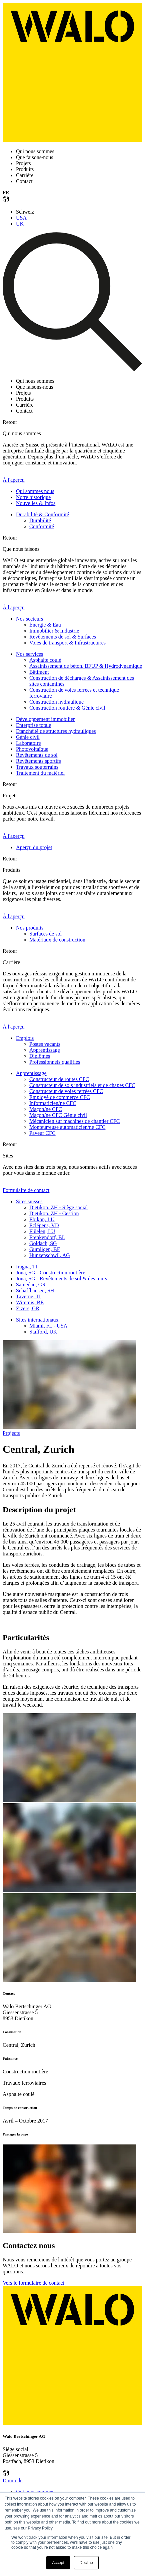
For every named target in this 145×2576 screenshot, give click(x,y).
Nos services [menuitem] (29, 654)
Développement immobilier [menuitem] (45, 719)
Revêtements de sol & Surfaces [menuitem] (62, 637)
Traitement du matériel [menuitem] (40, 773)
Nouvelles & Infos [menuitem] (35, 503)
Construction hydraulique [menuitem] (56, 702)
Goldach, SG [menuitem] (43, 1243)
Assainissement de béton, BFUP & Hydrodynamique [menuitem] (85, 666)
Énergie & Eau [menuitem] (45, 625)
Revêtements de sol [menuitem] (36, 755)
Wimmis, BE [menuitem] (30, 1302)
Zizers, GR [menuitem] (27, 1308)
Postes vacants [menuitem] (44, 1044)
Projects (11, 1433)
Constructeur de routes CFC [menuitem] (59, 1079)
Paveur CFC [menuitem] (42, 1133)
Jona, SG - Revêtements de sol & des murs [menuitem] (61, 1278)
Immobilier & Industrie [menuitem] (54, 631)
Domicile (13, 2480)
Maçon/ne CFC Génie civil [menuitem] (58, 1115)
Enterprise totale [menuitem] (33, 725)
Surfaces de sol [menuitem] (45, 934)
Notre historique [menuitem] (33, 497)
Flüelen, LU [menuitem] (42, 1231)
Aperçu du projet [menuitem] (34, 847)
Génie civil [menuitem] (28, 737)
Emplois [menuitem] (25, 1038)
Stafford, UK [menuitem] (43, 1332)
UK (20, 224)
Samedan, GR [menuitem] (31, 1284)
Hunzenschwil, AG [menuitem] (49, 1255)
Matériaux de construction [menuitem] (57, 939)
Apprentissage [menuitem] (44, 1050)
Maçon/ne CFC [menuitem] (45, 1109)
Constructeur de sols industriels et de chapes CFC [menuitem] (82, 1085)
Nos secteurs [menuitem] (29, 619)
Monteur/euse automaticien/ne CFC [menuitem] (67, 1127)
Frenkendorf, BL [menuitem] (47, 1237)
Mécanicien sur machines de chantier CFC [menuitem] (74, 1121)
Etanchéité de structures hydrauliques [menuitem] (56, 731)
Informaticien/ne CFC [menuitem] (52, 1103)
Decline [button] (86, 2562)
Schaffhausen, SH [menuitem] (35, 1290)
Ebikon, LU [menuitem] (42, 1219)
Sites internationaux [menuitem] (37, 1320)
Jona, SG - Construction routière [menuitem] (50, 1272)
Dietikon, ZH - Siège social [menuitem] (58, 1207)
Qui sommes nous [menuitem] (35, 491)
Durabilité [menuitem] (40, 520)
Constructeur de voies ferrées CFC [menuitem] (66, 1091)
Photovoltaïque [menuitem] (32, 749)
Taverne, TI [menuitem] (28, 1296)
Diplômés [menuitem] (39, 1056)
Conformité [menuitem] (41, 526)
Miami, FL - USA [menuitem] (48, 1326)
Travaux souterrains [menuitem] (37, 767)
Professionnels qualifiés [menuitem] (54, 1062)
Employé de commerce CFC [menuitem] (59, 1097)
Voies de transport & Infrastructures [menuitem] (67, 642)
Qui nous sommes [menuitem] (35, 2492)
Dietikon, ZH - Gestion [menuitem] (54, 1213)
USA (21, 218)
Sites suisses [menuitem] (29, 1201)
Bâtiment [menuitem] (39, 672)
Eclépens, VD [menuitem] (44, 1225)
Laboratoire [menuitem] (28, 743)
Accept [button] (58, 2562)
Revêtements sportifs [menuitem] (38, 761)
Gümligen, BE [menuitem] (44, 1249)
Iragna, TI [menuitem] (26, 1266)
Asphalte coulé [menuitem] (45, 660)
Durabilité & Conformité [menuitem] (42, 514)
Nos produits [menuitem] (29, 928)
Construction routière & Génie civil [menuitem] (67, 708)
